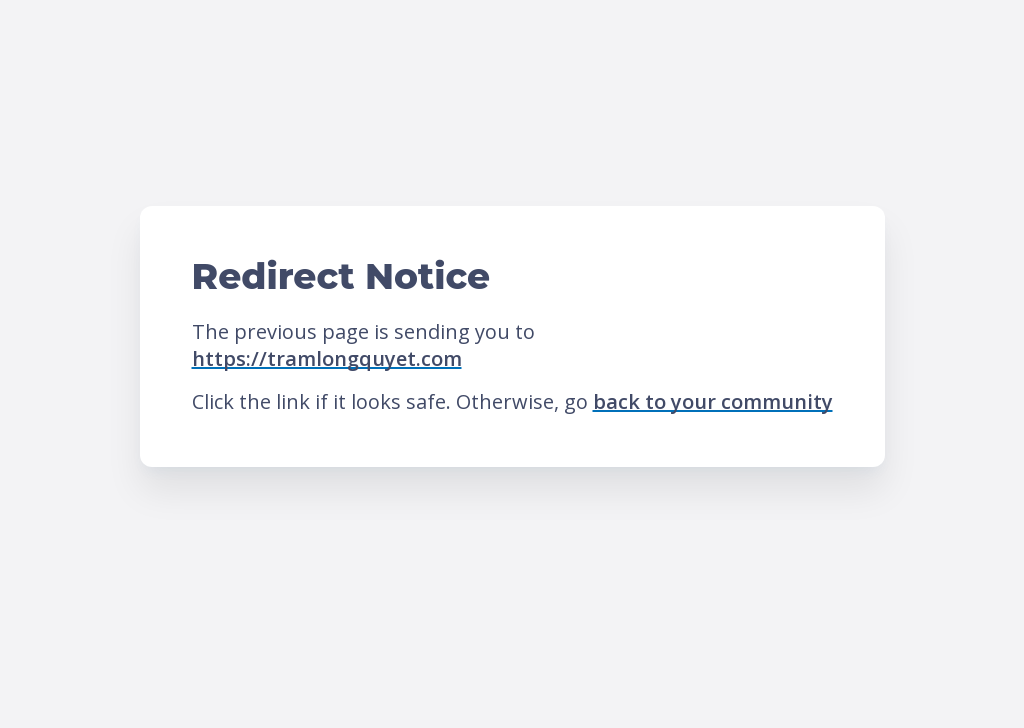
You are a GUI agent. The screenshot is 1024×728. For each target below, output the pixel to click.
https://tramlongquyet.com (327, 358)
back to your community (713, 401)
